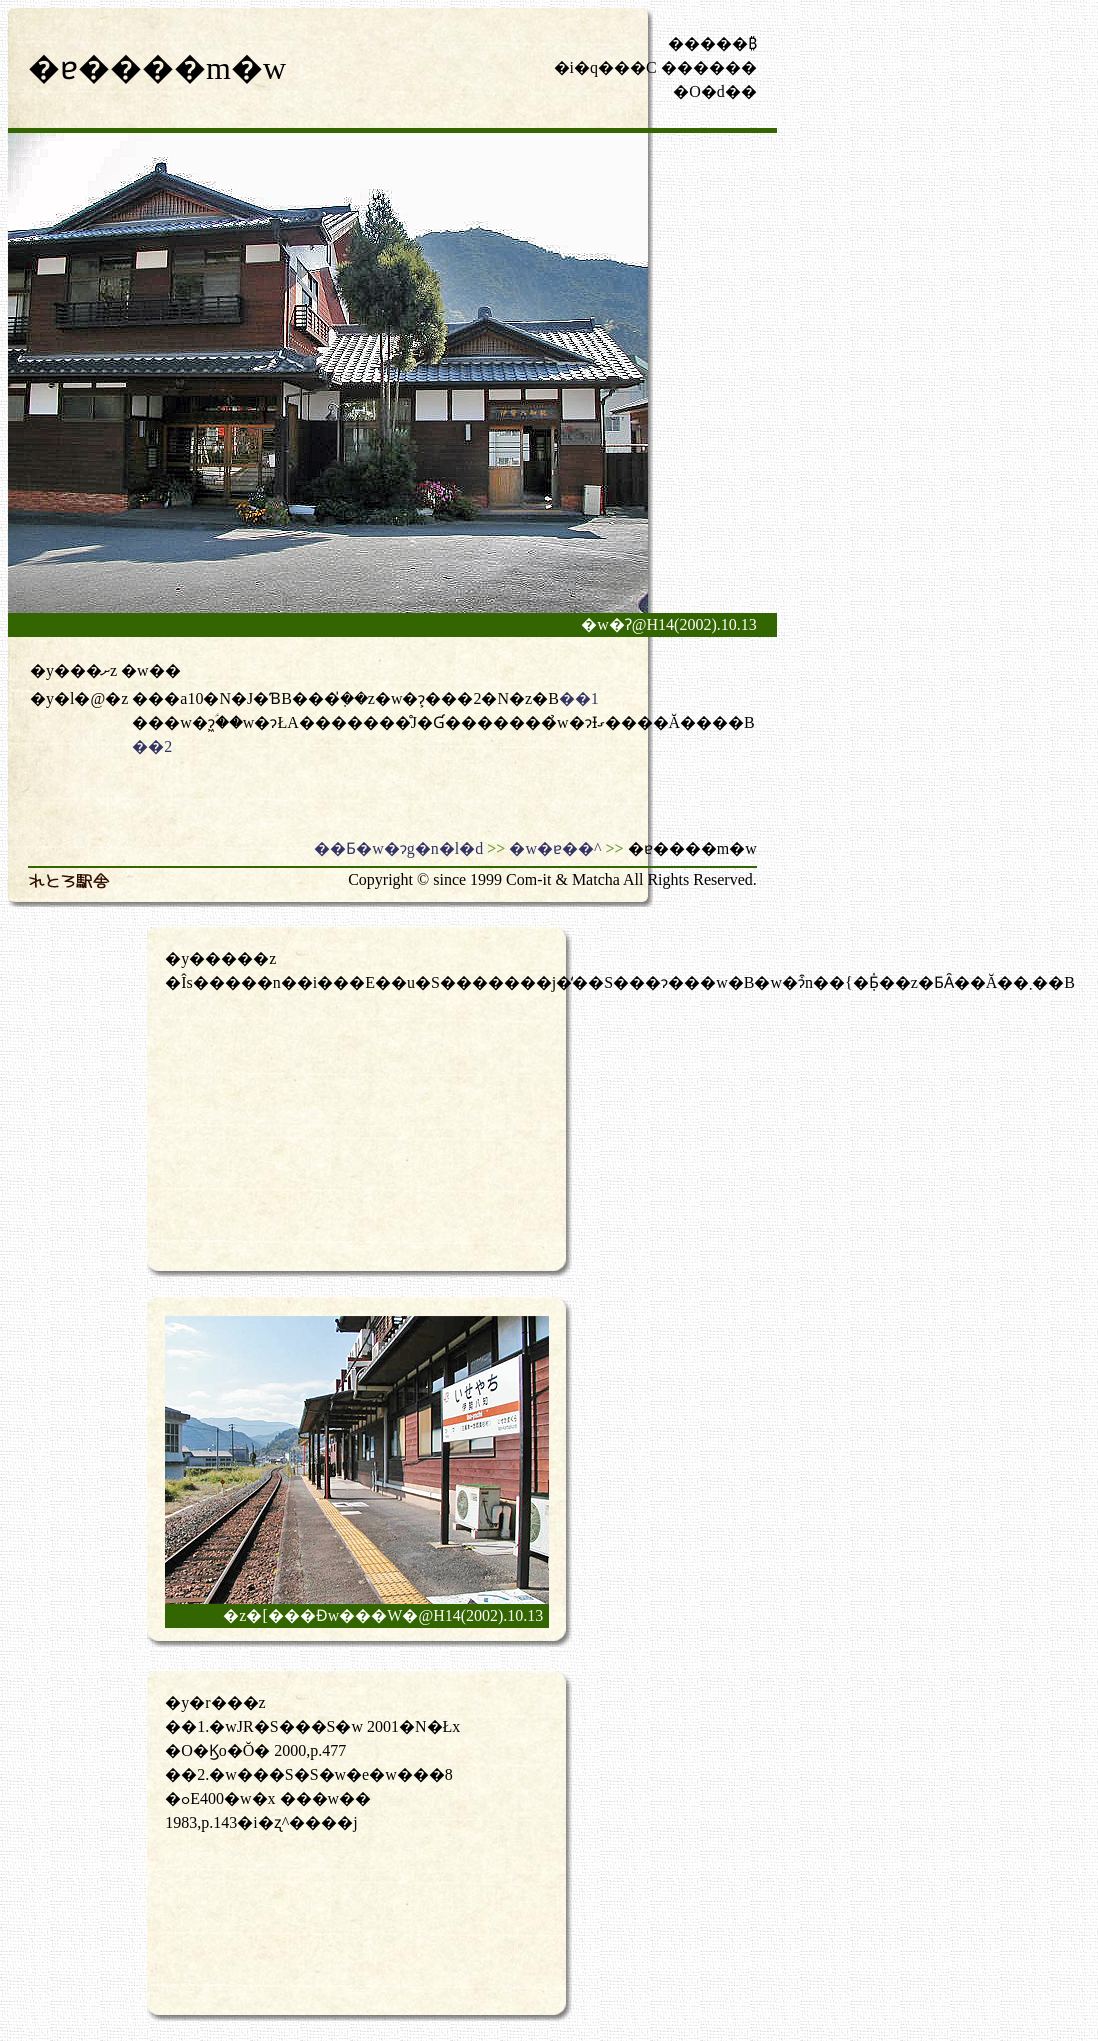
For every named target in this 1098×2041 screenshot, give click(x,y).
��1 (579, 698)
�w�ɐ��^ (555, 848)
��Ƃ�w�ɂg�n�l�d (398, 848)
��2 (152, 746)
